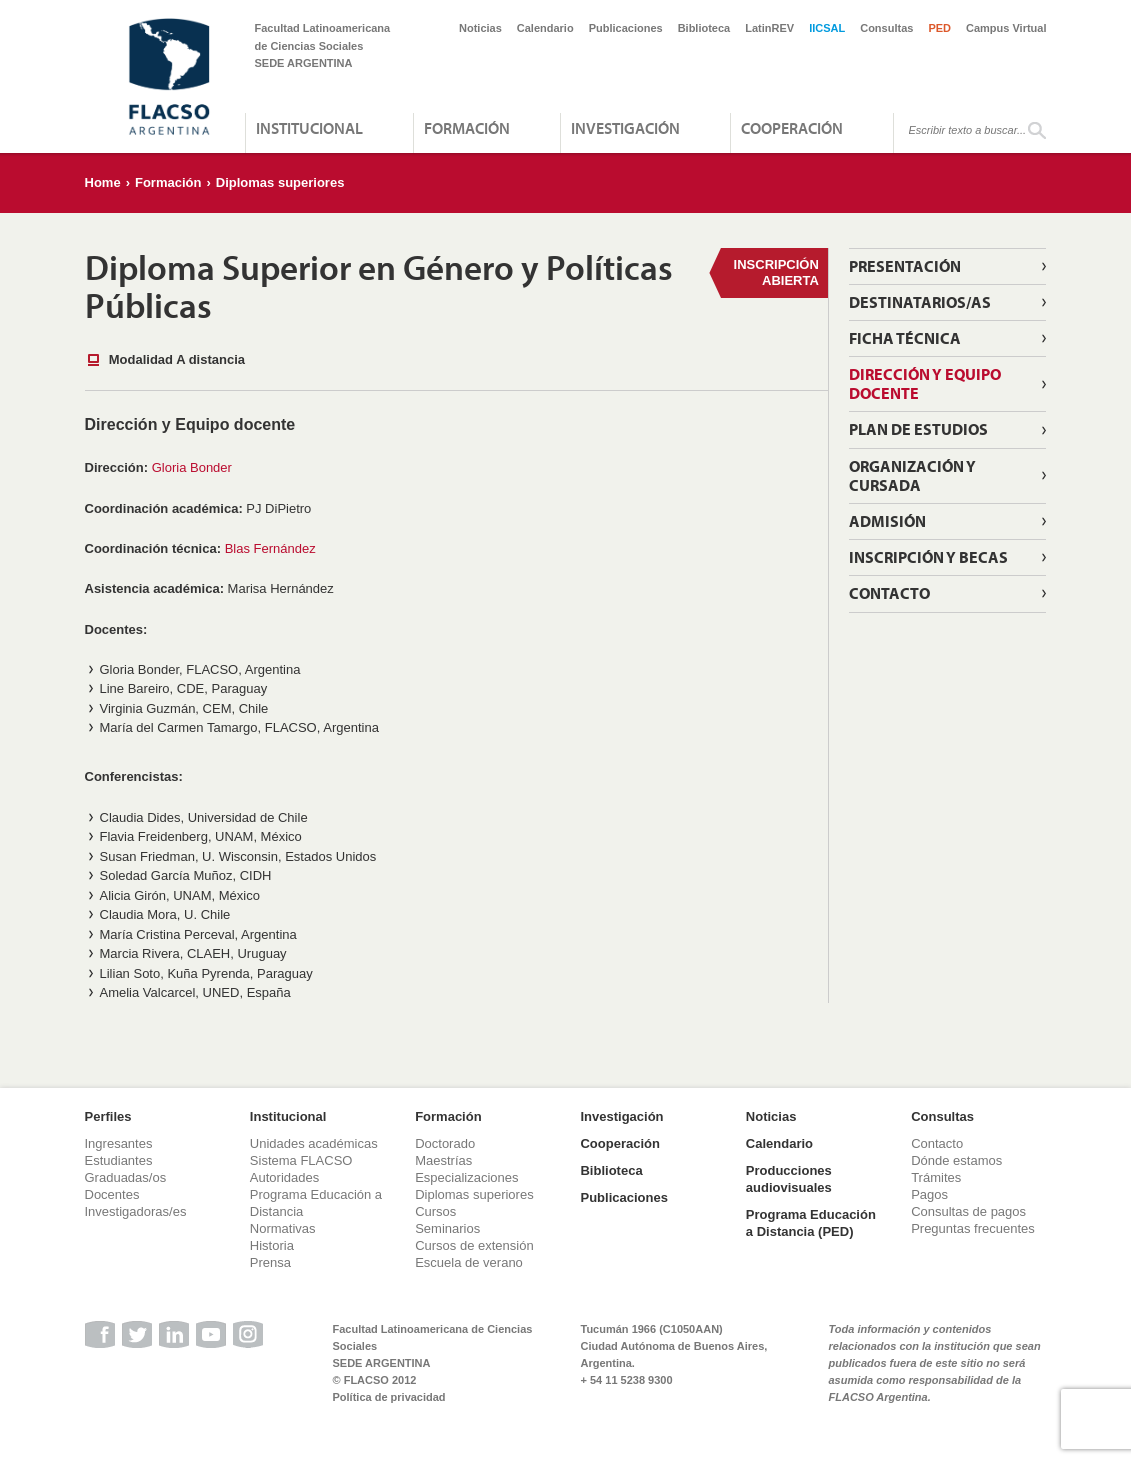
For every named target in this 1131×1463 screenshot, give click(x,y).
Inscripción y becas (928, 557)
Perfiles (108, 1116)
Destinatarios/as (920, 302)
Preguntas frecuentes (973, 1228)
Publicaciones (626, 28)
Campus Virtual (1006, 28)
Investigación (625, 128)
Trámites (936, 1177)
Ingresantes (119, 1143)
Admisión (887, 521)
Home (103, 182)
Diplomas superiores (280, 182)
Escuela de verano (469, 1262)
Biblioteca (704, 28)
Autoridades (284, 1177)
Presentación (905, 266)
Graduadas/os (126, 1177)
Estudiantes (119, 1160)
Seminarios (447, 1228)
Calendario (545, 28)
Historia (272, 1245)
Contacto (889, 593)
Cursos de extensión (474, 1245)
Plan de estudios (918, 429)
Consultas (886, 28)
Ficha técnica (905, 338)
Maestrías (443, 1160)
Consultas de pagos (968, 1211)
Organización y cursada (912, 475)
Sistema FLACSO (301, 1160)
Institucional (309, 128)
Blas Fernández (270, 548)
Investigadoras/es (136, 1211)
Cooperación (792, 128)
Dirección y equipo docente (925, 383)
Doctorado (445, 1143)
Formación (467, 128)
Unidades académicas (314, 1143)
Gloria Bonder (192, 467)
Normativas (283, 1228)
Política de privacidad (389, 1397)
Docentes (112, 1194)
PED (939, 28)
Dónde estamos (956, 1160)
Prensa (270, 1262)
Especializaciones (466, 1177)
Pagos (929, 1194)
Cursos (435, 1211)
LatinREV (769, 28)
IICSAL (827, 28)
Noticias (480, 28)
